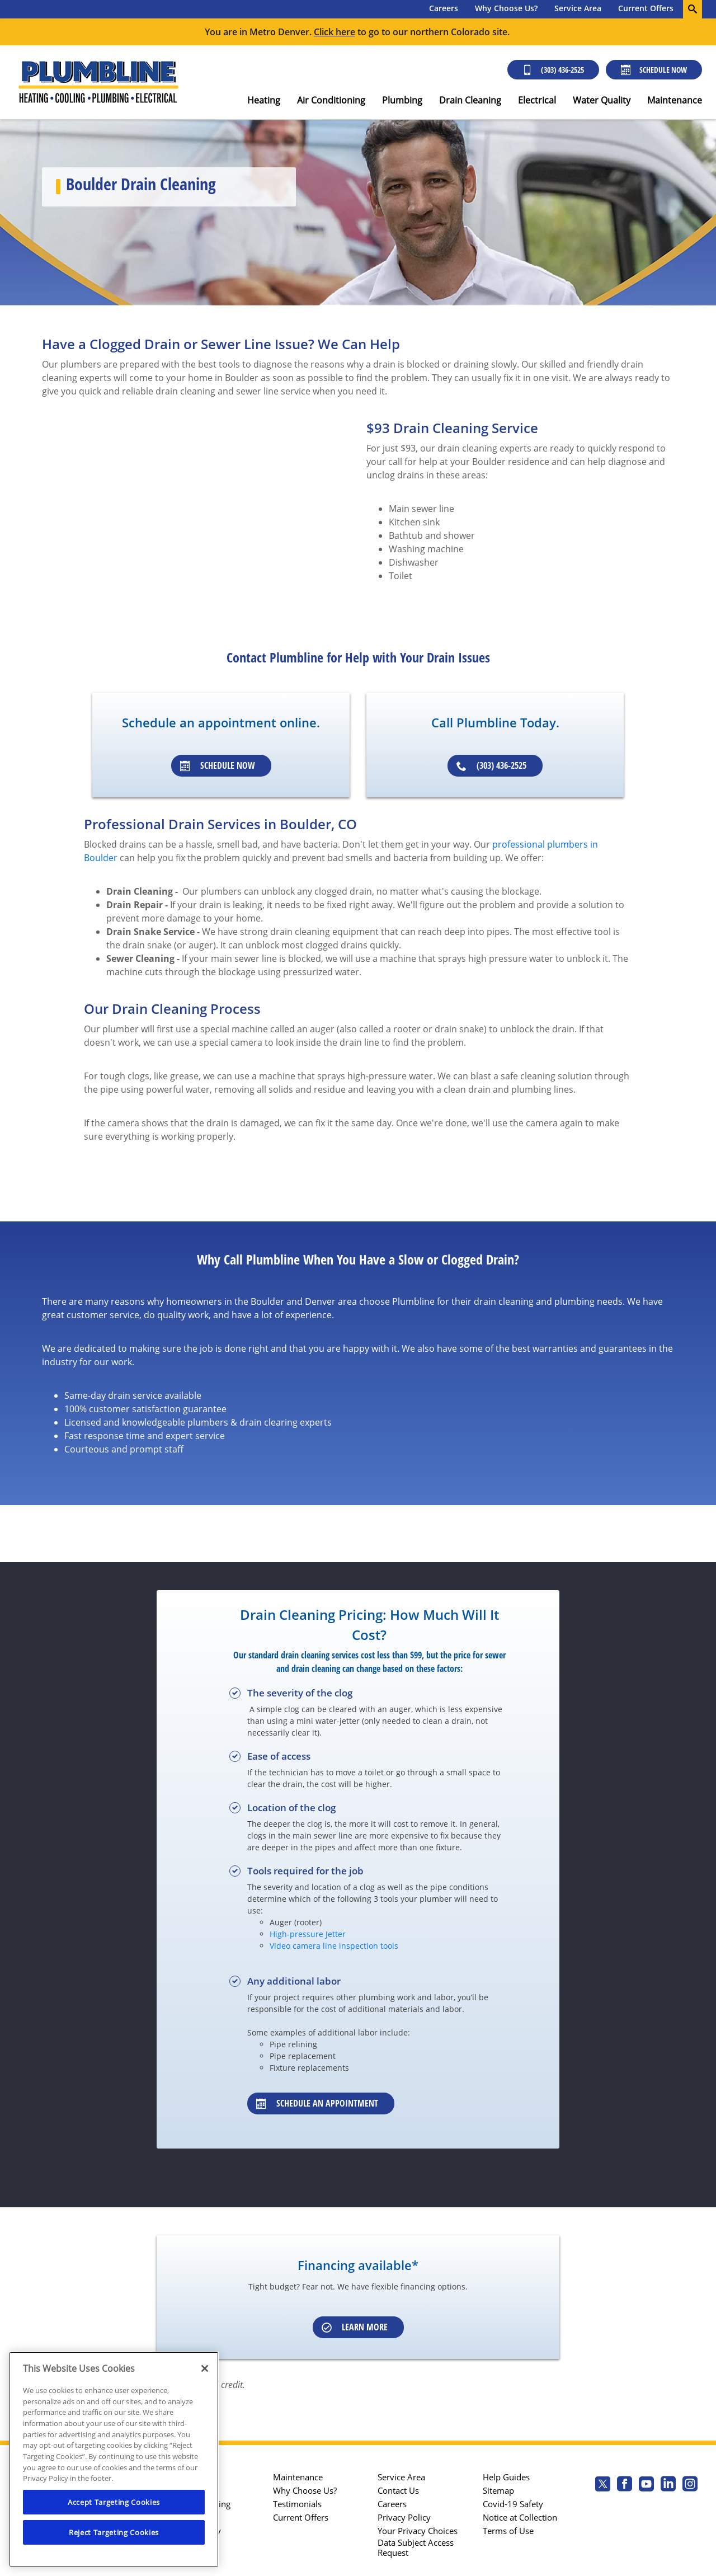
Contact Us (398, 2490)
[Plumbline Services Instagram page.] (690, 2485)
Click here (334, 32)
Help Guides (506, 2477)
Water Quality (601, 100)
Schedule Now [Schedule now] (654, 69)
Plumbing (402, 100)
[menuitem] (444, 9)
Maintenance (674, 100)
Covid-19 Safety (513, 2504)
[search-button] (692, 9)
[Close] (204, 2368)
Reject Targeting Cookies (114, 2532)
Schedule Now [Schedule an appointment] (217, 765)
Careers (443, 8)
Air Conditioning (331, 100)
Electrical (537, 100)
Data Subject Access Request (416, 2547)
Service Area (577, 8)
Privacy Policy (404, 2517)
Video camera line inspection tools (334, 1945)
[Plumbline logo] (98, 82)
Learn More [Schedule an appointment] (355, 2327)
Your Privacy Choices (418, 2531)
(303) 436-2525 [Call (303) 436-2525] (553, 69)
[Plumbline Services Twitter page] (602, 2485)
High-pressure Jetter (308, 1934)
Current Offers (645, 8)
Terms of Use (508, 2531)
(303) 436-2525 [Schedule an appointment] (491, 765)
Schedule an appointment (317, 2103)
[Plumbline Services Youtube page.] (646, 2485)
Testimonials (297, 2504)
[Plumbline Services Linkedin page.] (668, 2485)
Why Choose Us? (506, 8)
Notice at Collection (520, 2517)
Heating (263, 100)
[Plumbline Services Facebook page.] (624, 2485)
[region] (114, 2459)
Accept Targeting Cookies (114, 2502)
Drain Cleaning (470, 100)
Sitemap (498, 2490)
